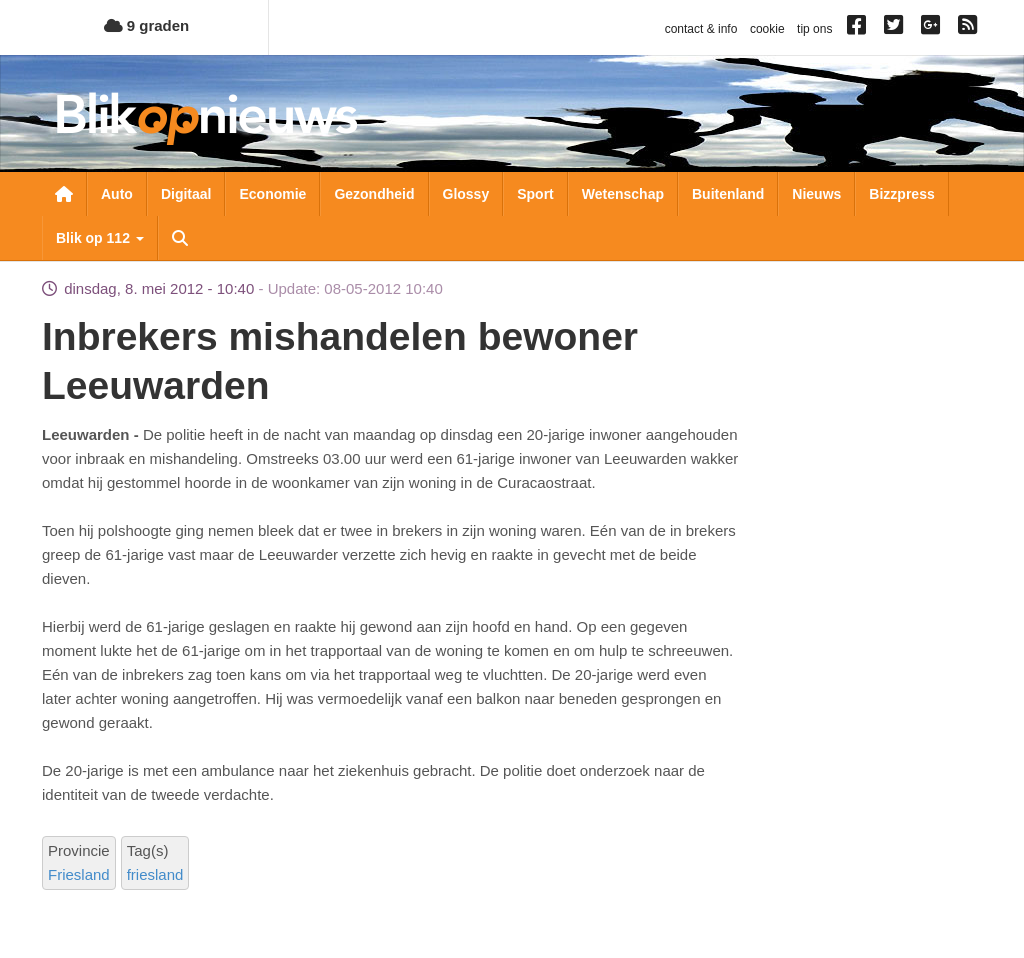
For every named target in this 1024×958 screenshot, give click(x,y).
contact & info (701, 29)
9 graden (147, 25)
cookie (767, 29)
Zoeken (180, 238)
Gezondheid (374, 194)
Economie (272, 194)
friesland (155, 874)
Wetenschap (623, 194)
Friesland (79, 874)
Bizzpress (901, 194)
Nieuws (816, 194)
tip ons (814, 29)
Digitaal (186, 194)
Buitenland (728, 194)
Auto (117, 194)
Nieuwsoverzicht (64, 194)
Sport (535, 194)
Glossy (466, 194)
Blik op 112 (100, 238)
